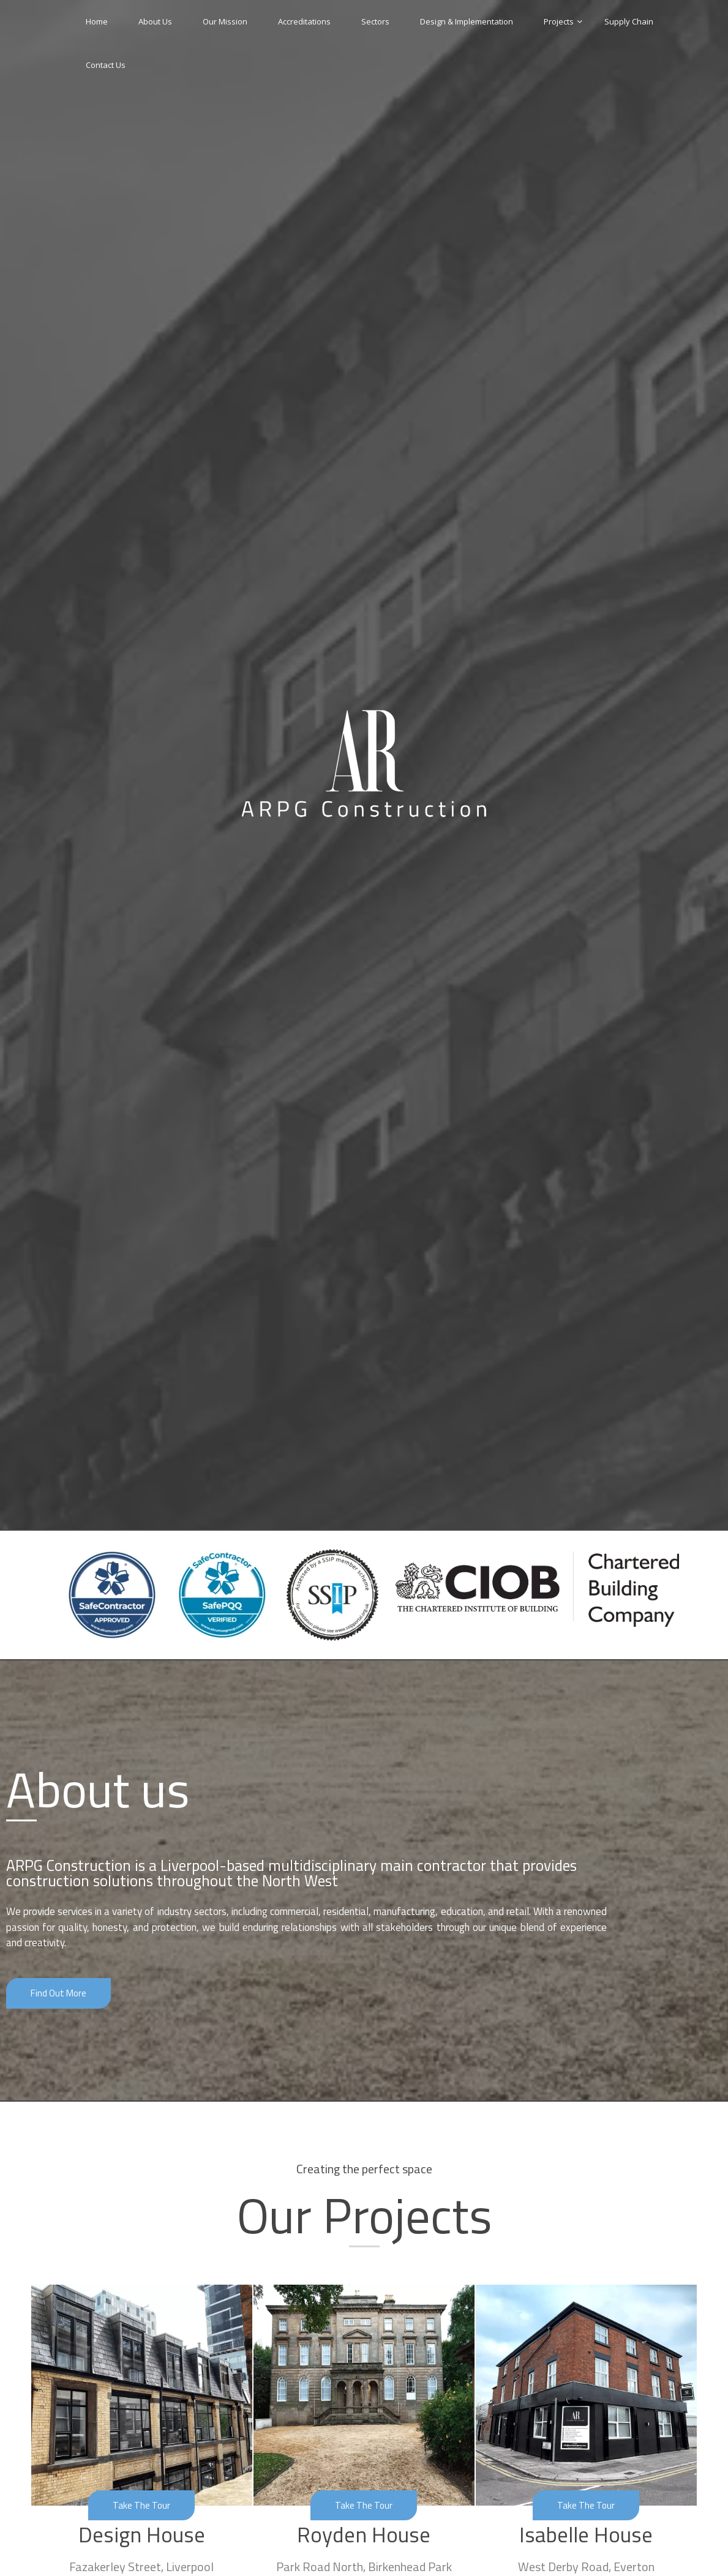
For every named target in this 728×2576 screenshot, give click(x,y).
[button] (60, 1993)
